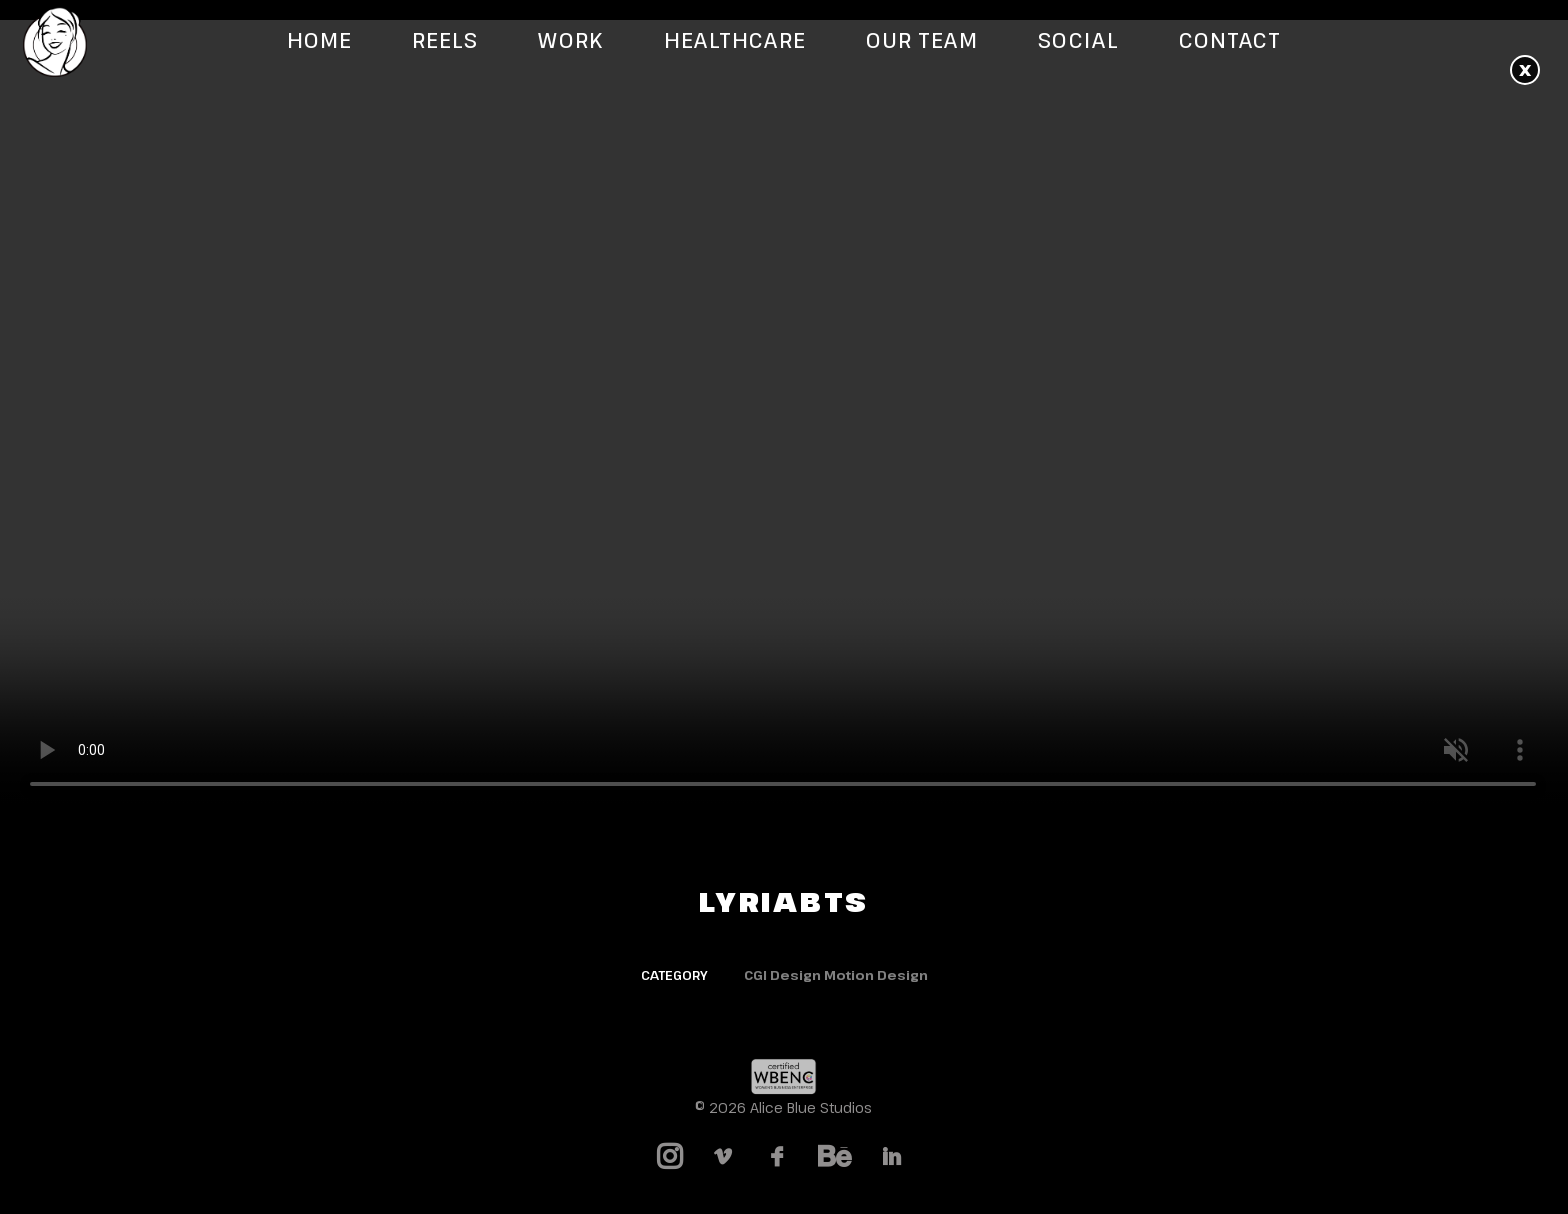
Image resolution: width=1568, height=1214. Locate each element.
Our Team (922, 40)
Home (319, 40)
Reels (445, 40)
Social (1078, 40)
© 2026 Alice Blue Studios (783, 1107)
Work (570, 40)
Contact (1230, 40)
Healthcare (735, 40)
